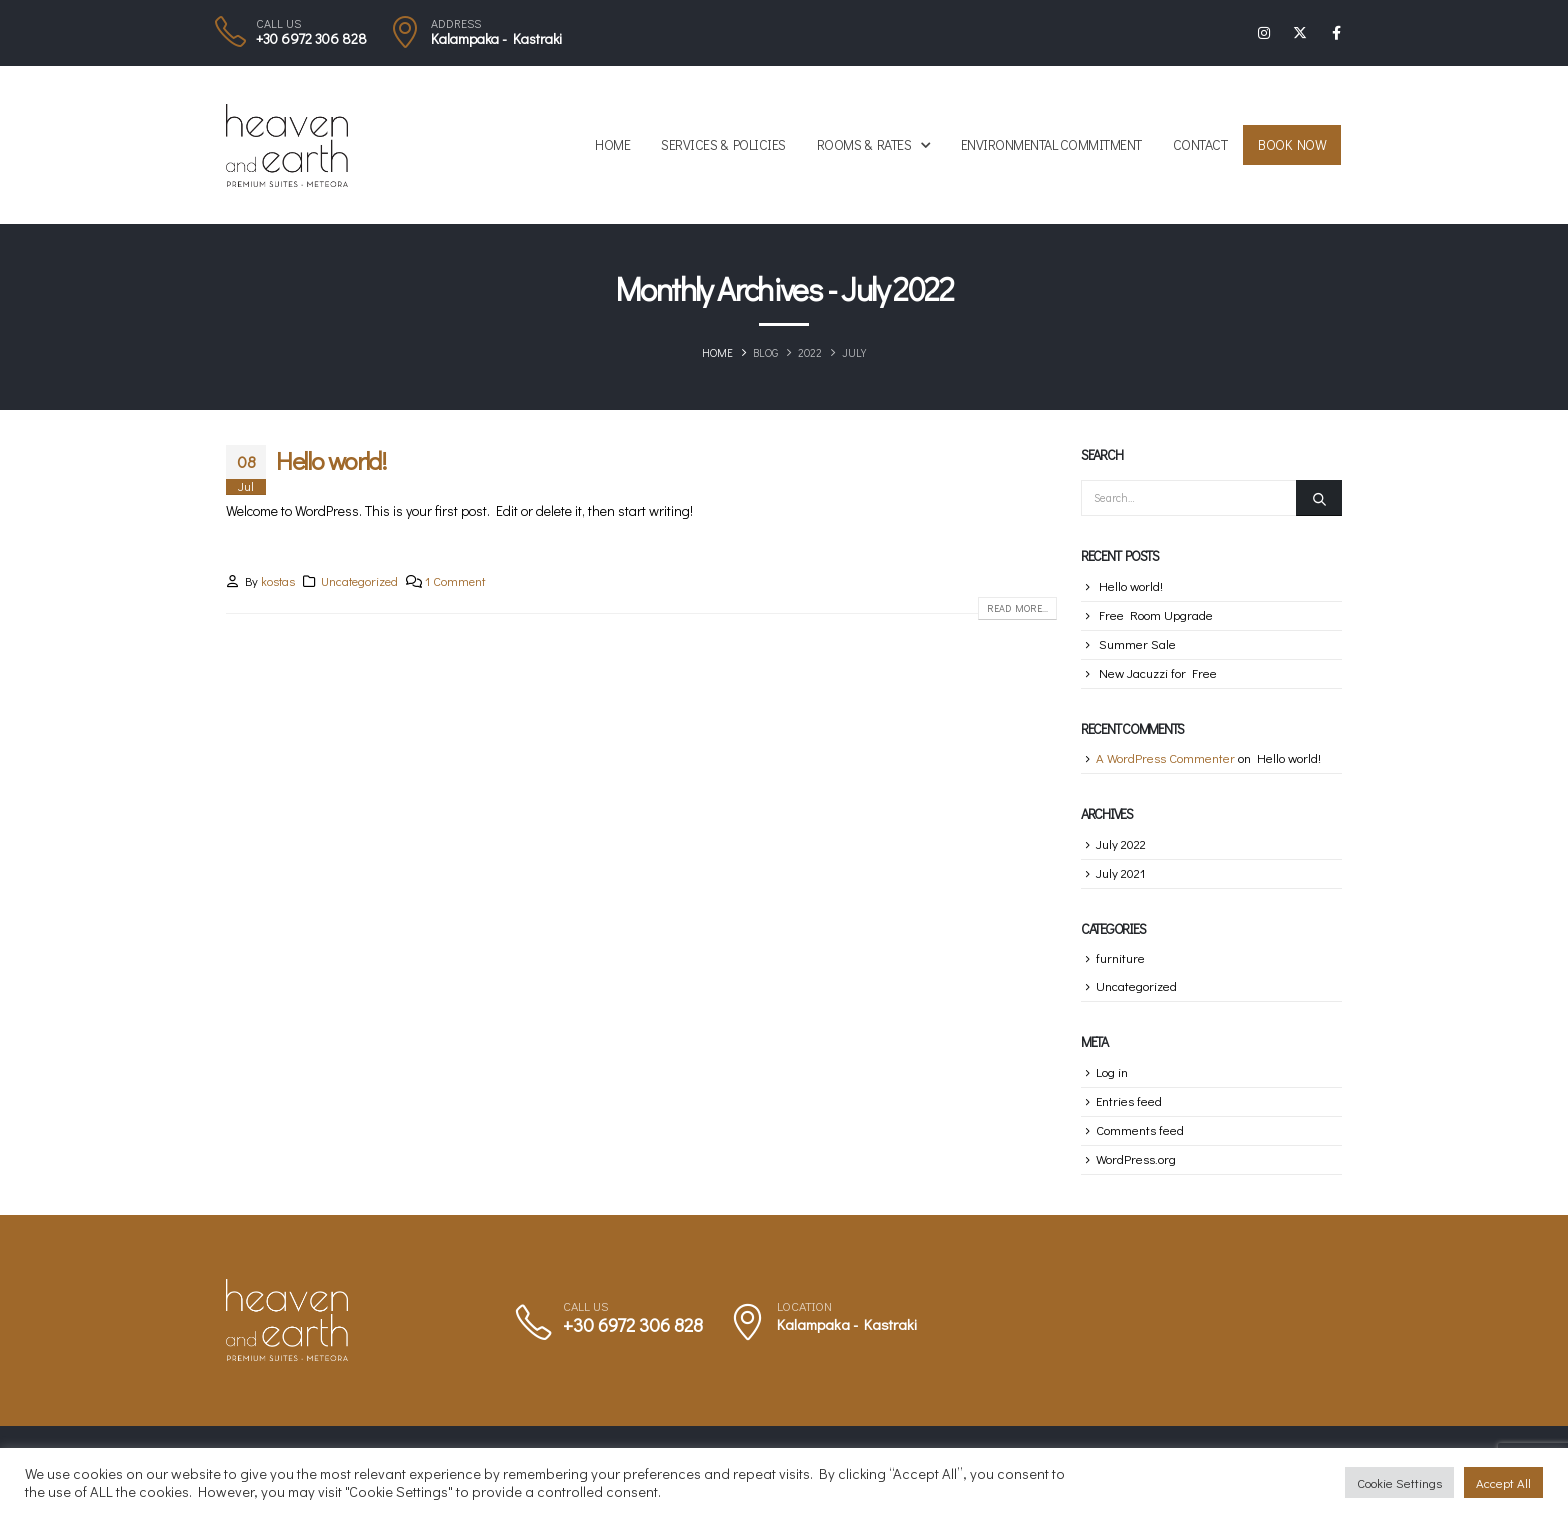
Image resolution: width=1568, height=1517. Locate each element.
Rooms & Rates (864, 144)
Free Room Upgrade (1156, 614)
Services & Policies (723, 144)
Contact (1200, 144)
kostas (278, 581)
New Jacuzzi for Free (1158, 672)
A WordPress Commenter (1165, 757)
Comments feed (1140, 1129)
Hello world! (331, 460)
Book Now (1292, 144)
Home (612, 144)
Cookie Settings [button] (1399, 1482)
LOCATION (804, 1306)
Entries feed (1129, 1100)
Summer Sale (1137, 643)
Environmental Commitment (1051, 144)
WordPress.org (1136, 1158)
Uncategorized (359, 581)
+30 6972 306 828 (311, 38)
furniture (1120, 957)
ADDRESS (456, 23)
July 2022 (1121, 843)
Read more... (1017, 608)
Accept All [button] (1503, 1482)
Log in (1112, 1071)
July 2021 (1120, 872)
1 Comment (455, 581)
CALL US (278, 23)
